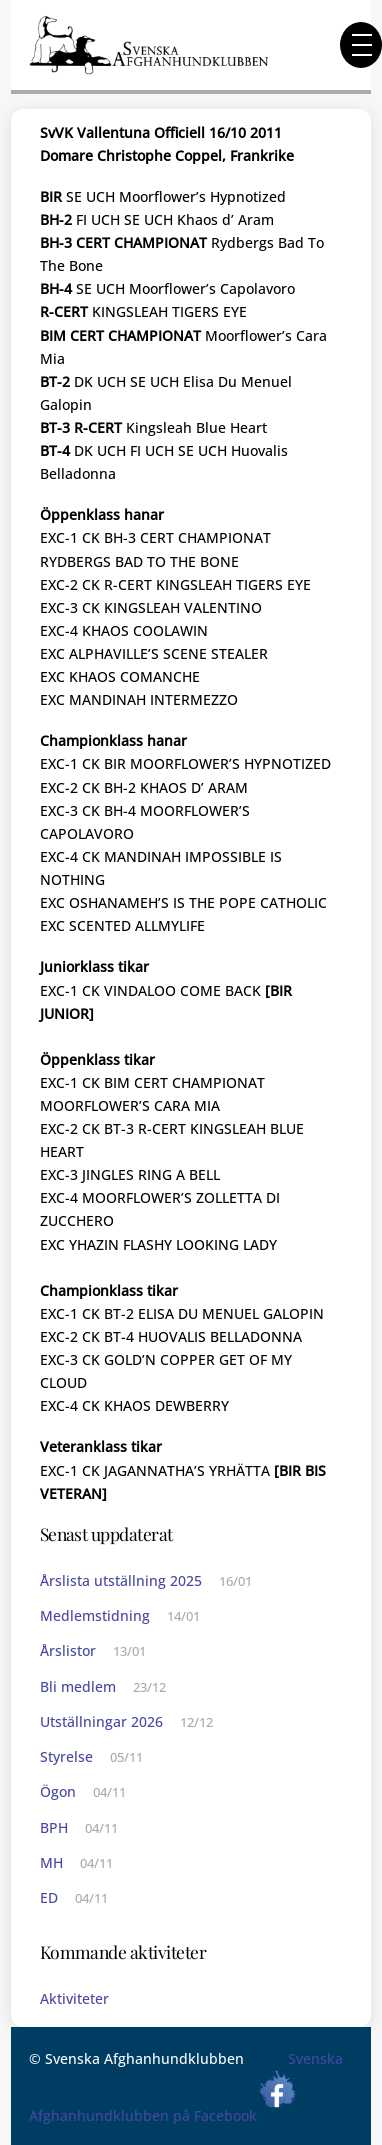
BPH (54, 1827)
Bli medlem (78, 1686)
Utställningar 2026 (101, 1721)
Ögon (58, 1791)
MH (51, 1862)
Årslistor (68, 1650)
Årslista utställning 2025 (121, 1580)
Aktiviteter (74, 1998)
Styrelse (66, 1756)
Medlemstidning (95, 1615)
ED (49, 1897)
